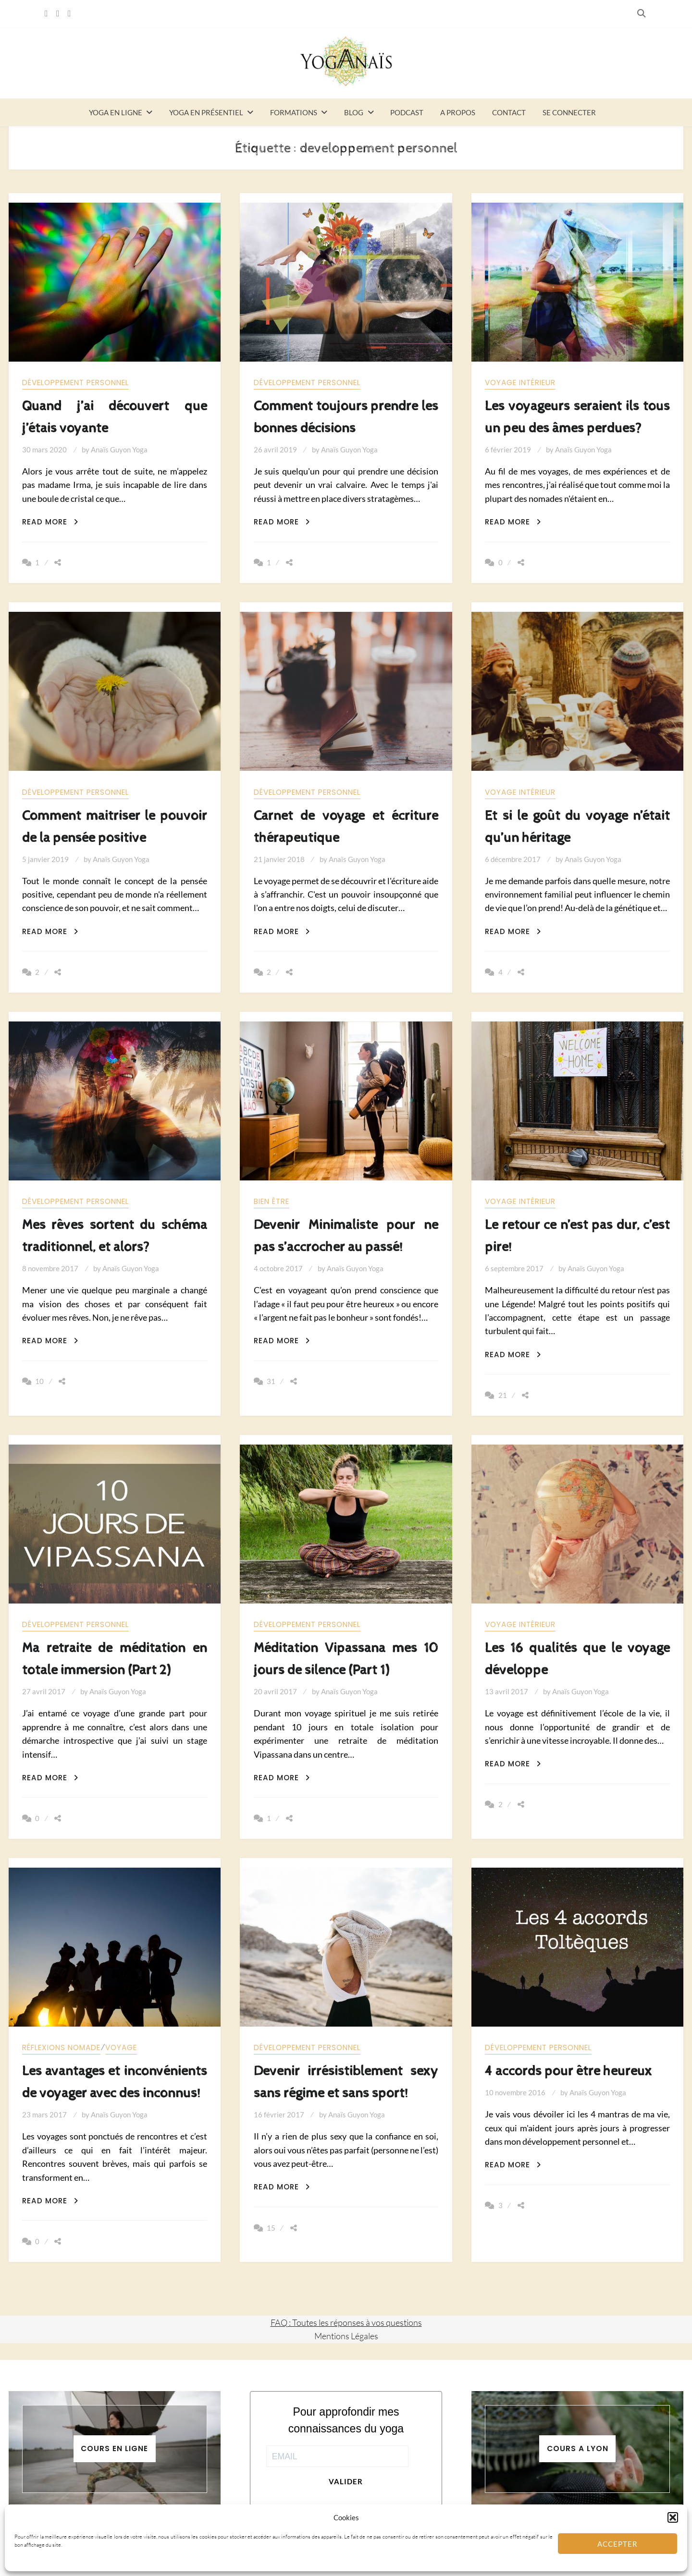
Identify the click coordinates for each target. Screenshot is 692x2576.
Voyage (121, 2047)
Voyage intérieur (520, 382)
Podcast (406, 112)
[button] (673, 2517)
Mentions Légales (346, 2336)
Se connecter (569, 112)
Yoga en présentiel (206, 112)
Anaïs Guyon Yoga (119, 449)
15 (271, 2228)
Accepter (617, 2544)
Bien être (271, 1201)
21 (502, 1395)
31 (271, 1381)
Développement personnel (75, 382)
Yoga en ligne (115, 112)
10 (39, 1381)
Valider (346, 2481)
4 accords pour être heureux (568, 2071)
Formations (293, 112)
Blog (353, 112)
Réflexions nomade (61, 2047)
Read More (50, 522)
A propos (457, 112)
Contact (509, 112)
